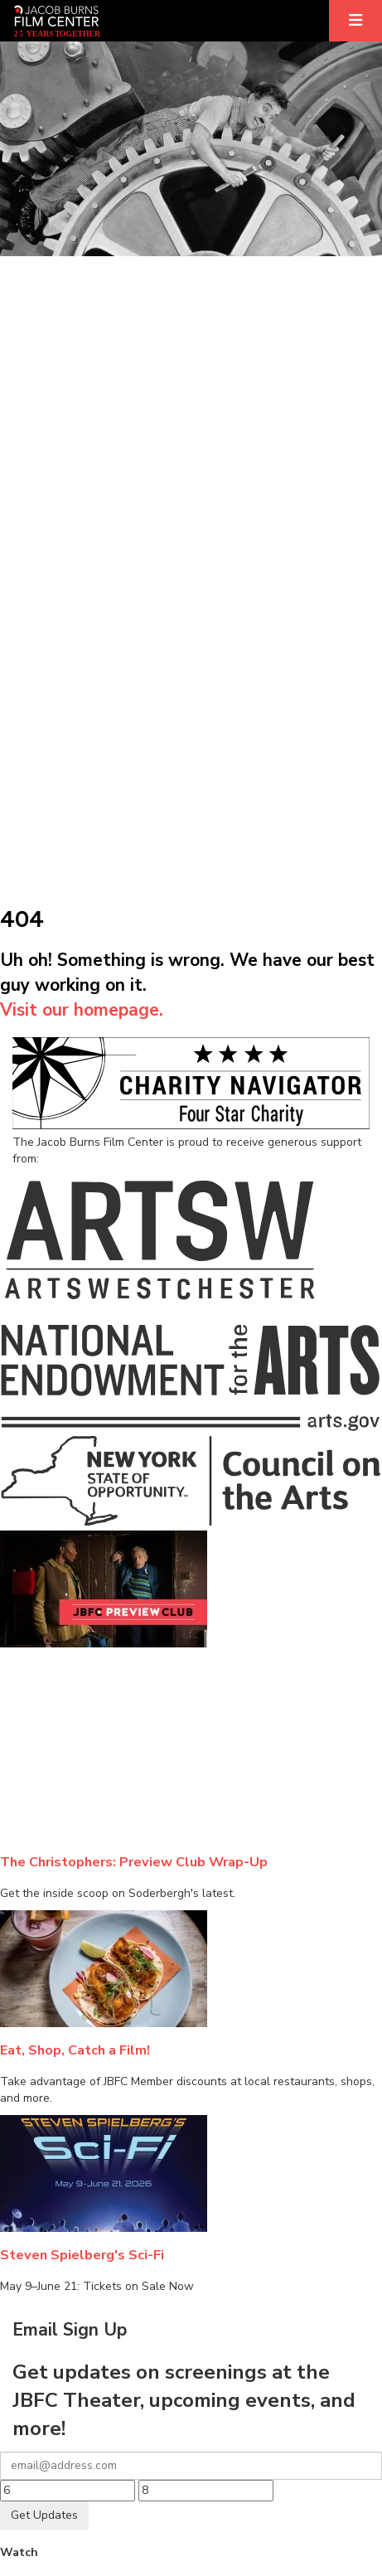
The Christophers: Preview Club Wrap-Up (134, 1861)
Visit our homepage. (81, 1009)
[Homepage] (57, 20)
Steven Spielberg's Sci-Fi (82, 2254)
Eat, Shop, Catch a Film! (75, 2049)
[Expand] (355, 20)
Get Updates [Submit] (44, 2515)
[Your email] (191, 2466)
